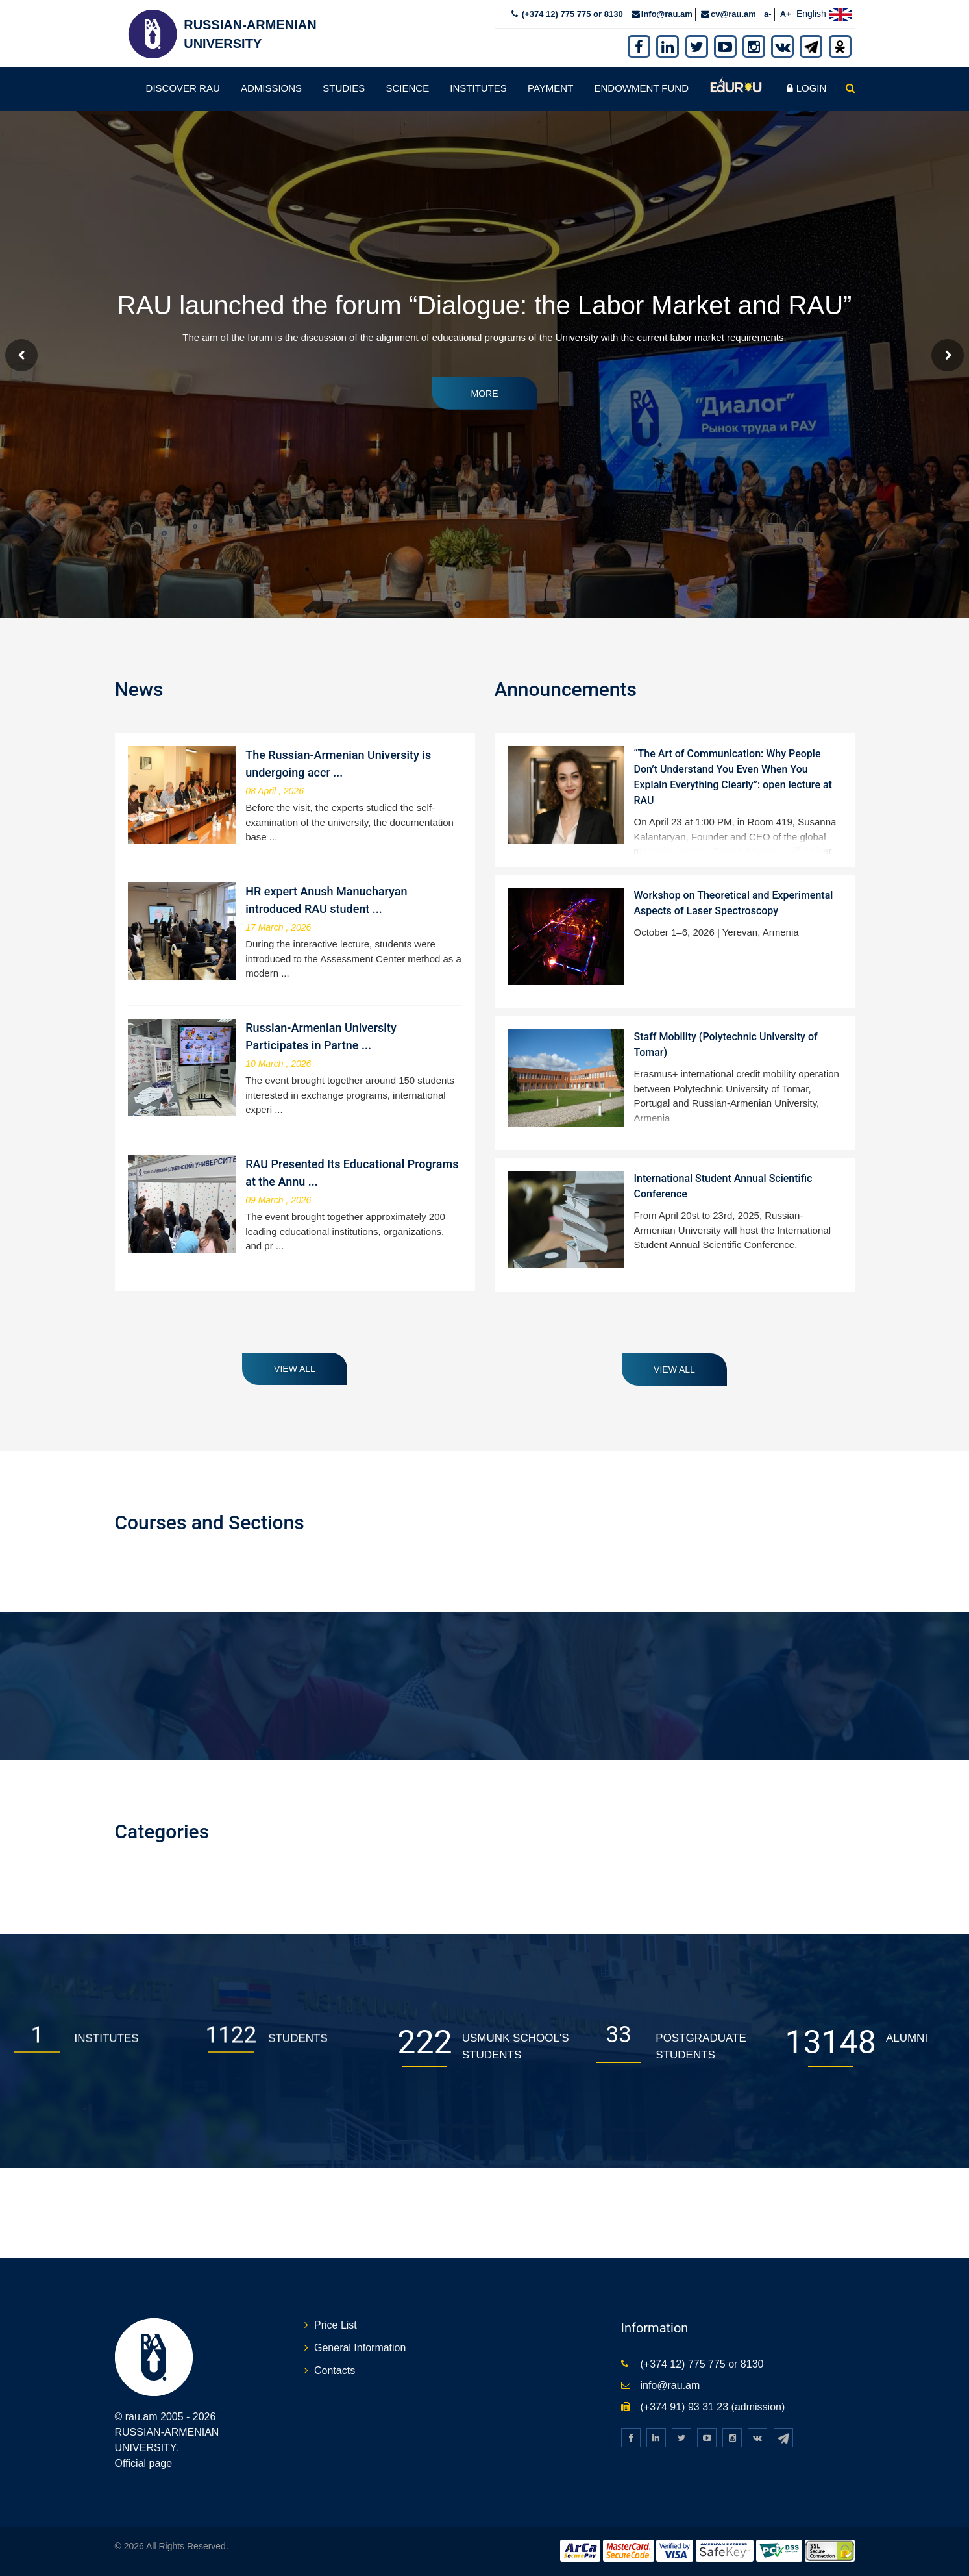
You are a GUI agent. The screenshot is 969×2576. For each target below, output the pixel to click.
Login (806, 88)
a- (768, 14)
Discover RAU (183, 88)
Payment (550, 88)
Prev (21, 355)
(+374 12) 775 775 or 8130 (570, 14)
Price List (335, 2325)
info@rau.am (667, 14)
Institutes (478, 88)
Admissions (271, 88)
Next (947, 355)
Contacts (334, 2370)
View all (294, 1369)
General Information (360, 2347)
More (484, 393)
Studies (344, 88)
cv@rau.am (733, 14)
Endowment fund (641, 88)
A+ (785, 14)
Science (407, 88)
